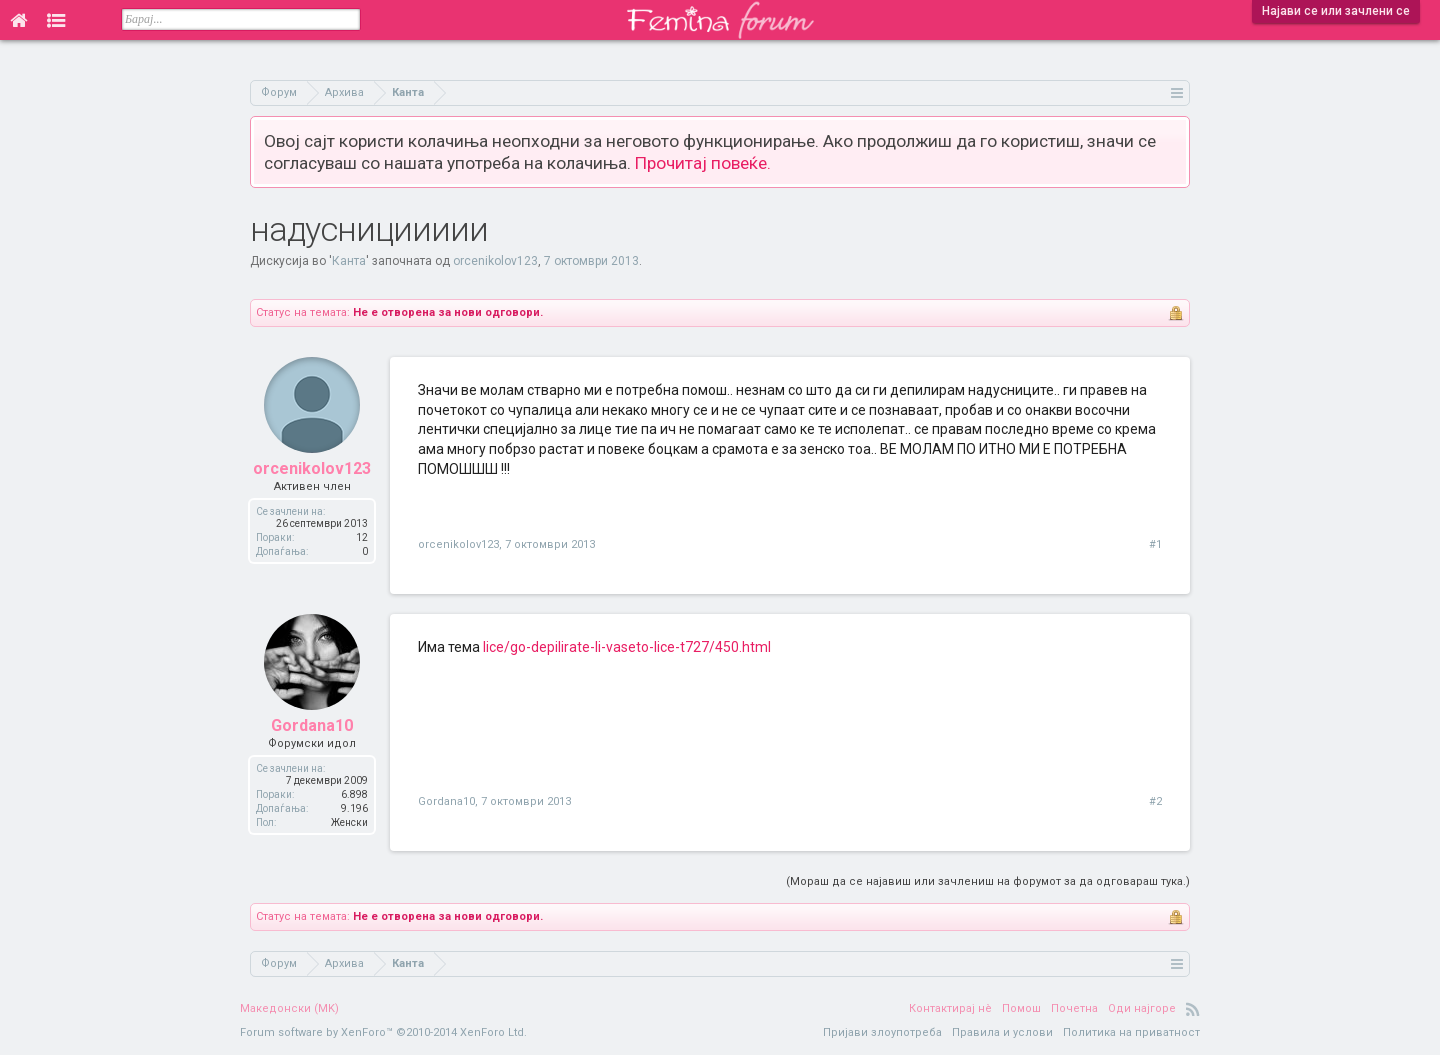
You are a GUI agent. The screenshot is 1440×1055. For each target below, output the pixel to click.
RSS (1193, 1009)
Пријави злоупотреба (882, 1032)
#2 (1155, 801)
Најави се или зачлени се (1336, 11)
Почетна (1074, 1008)
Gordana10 (312, 725)
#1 (1155, 544)
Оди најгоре (1142, 1008)
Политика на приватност (1131, 1032)
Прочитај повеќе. (703, 163)
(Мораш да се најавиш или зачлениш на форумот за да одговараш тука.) (988, 881)
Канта (349, 261)
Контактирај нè (950, 1008)
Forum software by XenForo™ (383, 1032)
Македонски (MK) (289, 1008)
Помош (1021, 1008)
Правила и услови (1002, 1032)
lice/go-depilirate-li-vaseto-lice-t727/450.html (627, 647)
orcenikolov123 (495, 261)
